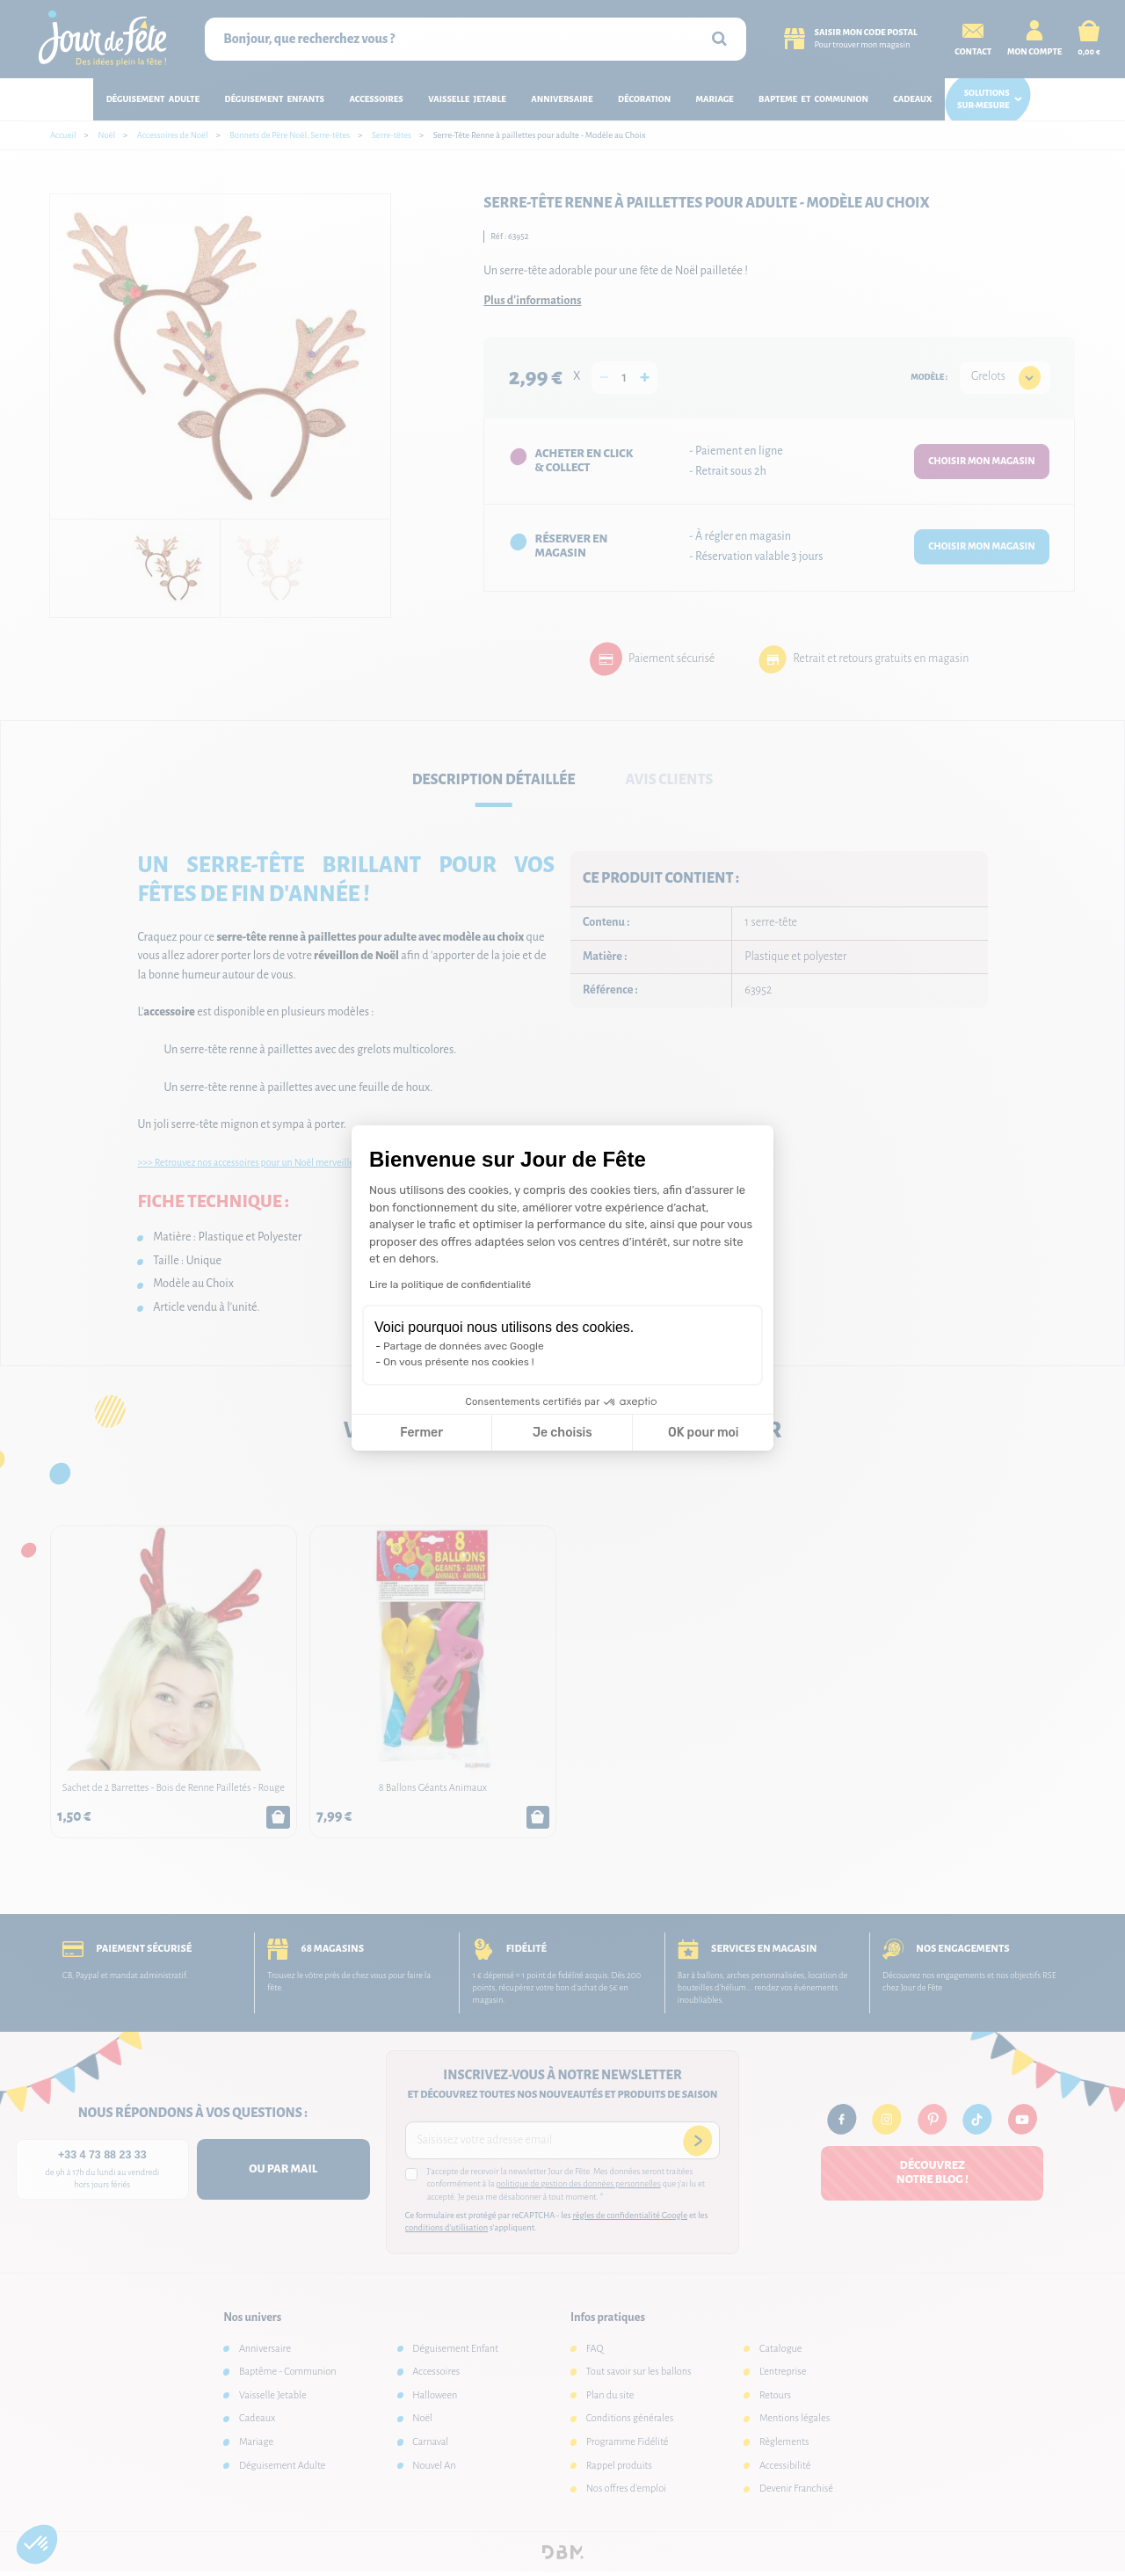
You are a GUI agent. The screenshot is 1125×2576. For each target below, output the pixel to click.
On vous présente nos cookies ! (458, 1362)
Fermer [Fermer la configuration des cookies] (421, 1432)
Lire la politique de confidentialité (450, 1284)
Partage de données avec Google (463, 1346)
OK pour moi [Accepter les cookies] (703, 1432)
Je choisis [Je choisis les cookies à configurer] (562, 1432)
